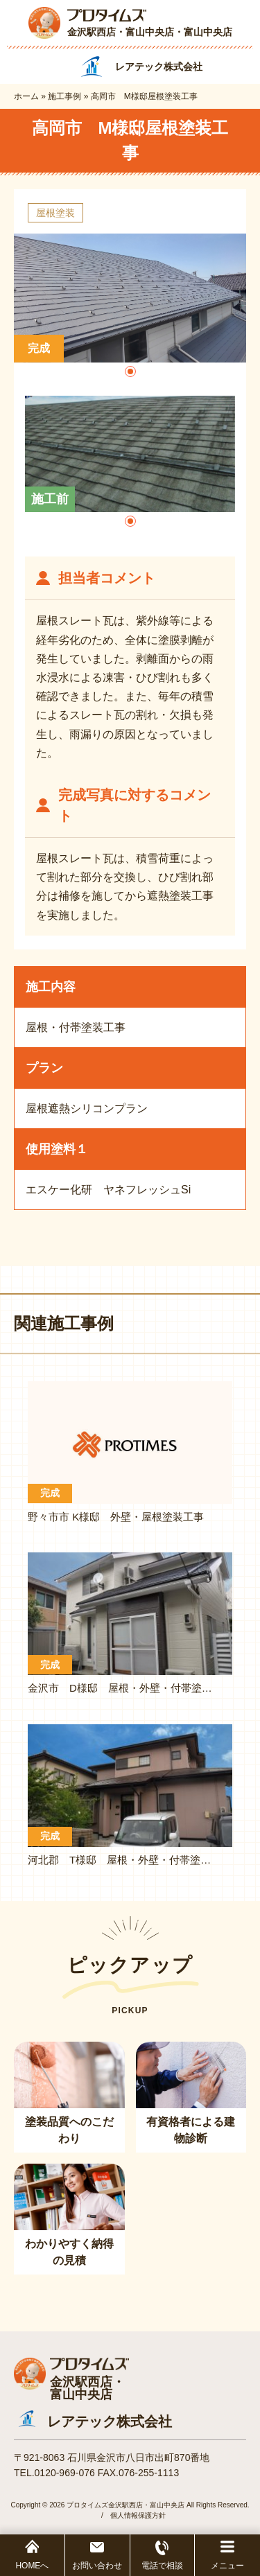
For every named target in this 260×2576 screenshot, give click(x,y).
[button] (130, 371)
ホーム (26, 96)
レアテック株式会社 (109, 2421)
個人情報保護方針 (138, 2515)
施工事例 (64, 96)
